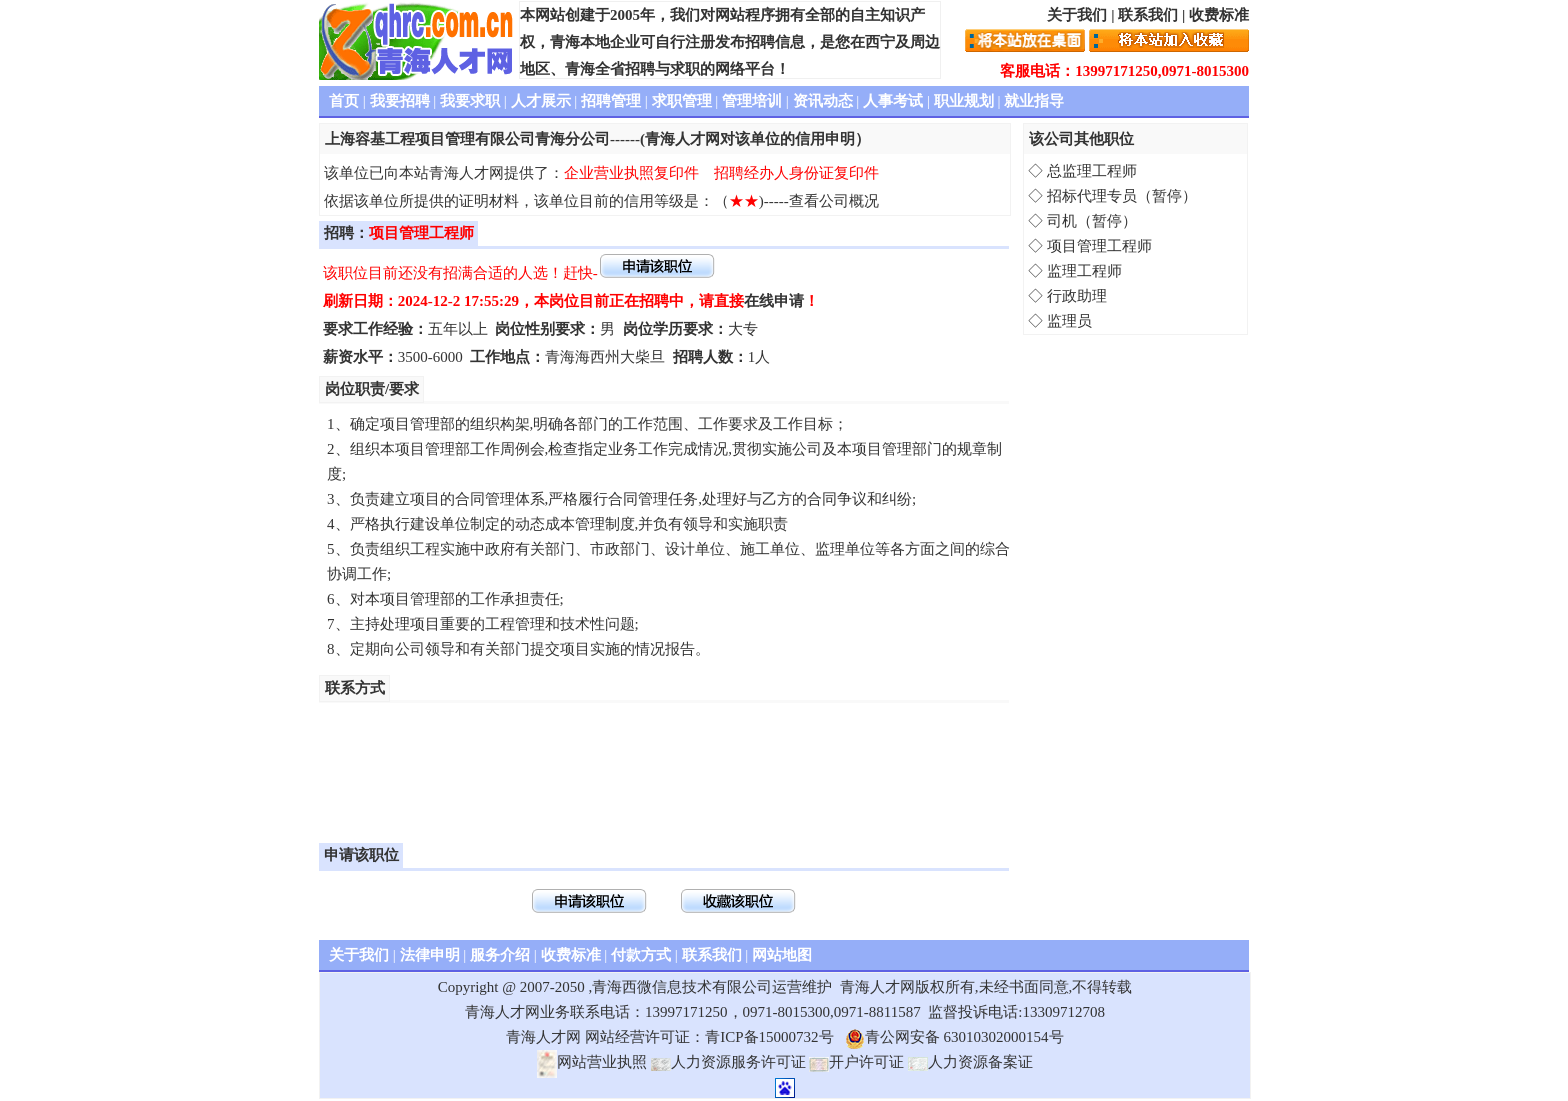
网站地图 (782, 955)
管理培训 (752, 101)
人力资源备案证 (970, 1062)
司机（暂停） (1092, 221)
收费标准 (1219, 15)
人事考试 (893, 101)
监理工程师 (1084, 271)
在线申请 (774, 301)
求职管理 (682, 101)
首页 (344, 101)
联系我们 (1148, 15)
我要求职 (470, 101)
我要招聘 (400, 101)
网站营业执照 (592, 1062)
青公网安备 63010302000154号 (954, 1037)
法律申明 (430, 955)
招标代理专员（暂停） (1122, 196)
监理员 (1069, 321)
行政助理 (1077, 296)
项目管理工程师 (1099, 246)
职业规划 (964, 101)
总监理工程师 (1092, 171)
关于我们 (1077, 15)
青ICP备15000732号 (769, 1037)
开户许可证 (856, 1062)
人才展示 (541, 101)
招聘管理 (611, 101)
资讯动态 (823, 101)
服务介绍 (500, 955)
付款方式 (641, 955)
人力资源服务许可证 (728, 1062)
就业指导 (1034, 101)
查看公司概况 (834, 201)
